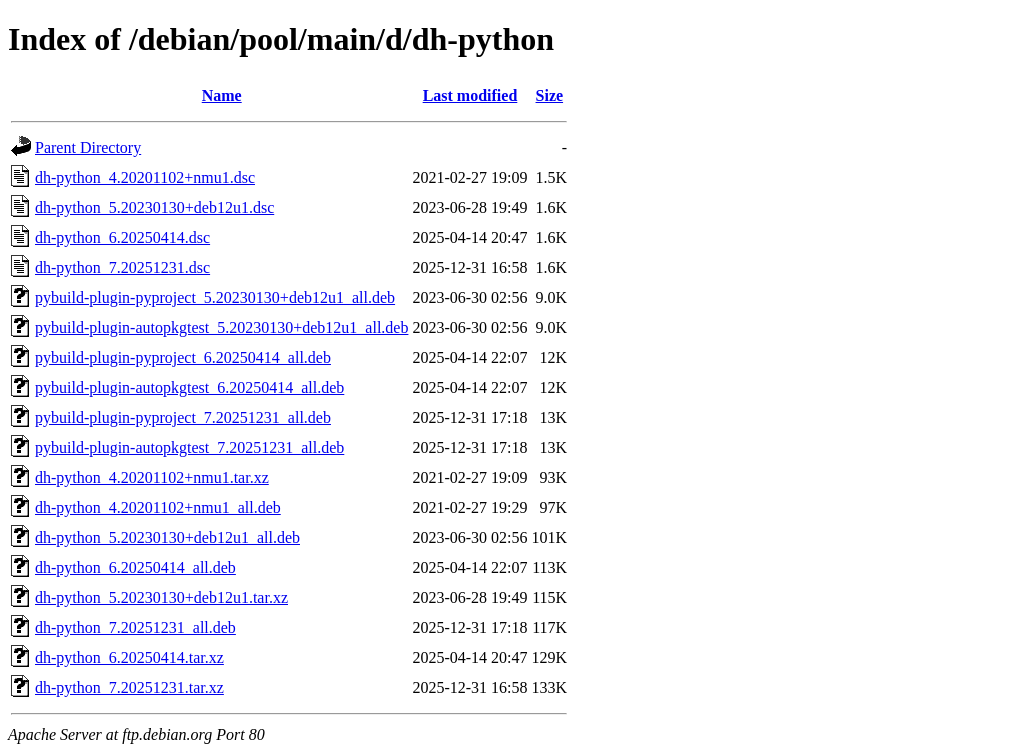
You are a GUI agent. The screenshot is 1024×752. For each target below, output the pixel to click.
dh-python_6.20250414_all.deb (135, 567)
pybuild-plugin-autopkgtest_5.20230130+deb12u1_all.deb (221, 327)
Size (550, 95)
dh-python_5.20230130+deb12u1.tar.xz (161, 597)
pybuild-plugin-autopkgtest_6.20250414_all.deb (189, 387)
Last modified (470, 95)
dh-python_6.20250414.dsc (122, 237)
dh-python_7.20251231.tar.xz (129, 687)
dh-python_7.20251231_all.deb (135, 627)
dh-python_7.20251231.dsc (122, 267)
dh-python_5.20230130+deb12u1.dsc (154, 207)
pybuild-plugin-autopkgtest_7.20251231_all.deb (189, 447)
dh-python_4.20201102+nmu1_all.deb (158, 507)
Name (222, 95)
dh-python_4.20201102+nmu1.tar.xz (152, 477)
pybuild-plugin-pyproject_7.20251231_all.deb (183, 417)
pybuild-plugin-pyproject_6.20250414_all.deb (183, 357)
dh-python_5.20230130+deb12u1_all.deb (167, 537)
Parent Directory (88, 147)
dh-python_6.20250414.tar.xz (129, 657)
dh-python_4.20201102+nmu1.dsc (145, 177)
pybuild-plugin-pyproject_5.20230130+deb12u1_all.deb (215, 297)
